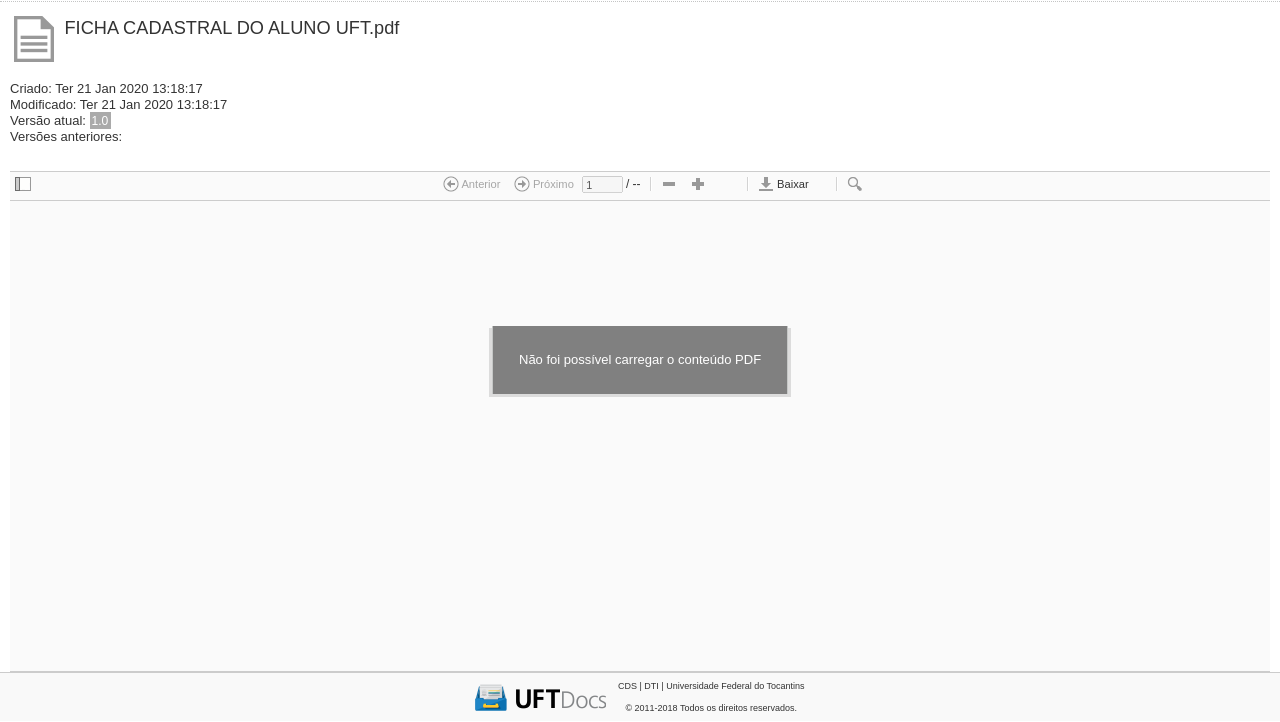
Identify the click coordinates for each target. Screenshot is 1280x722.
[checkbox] (23, 185)
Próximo (544, 184)
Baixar (783, 184)
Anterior (472, 184)
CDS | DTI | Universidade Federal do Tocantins (711, 686)
